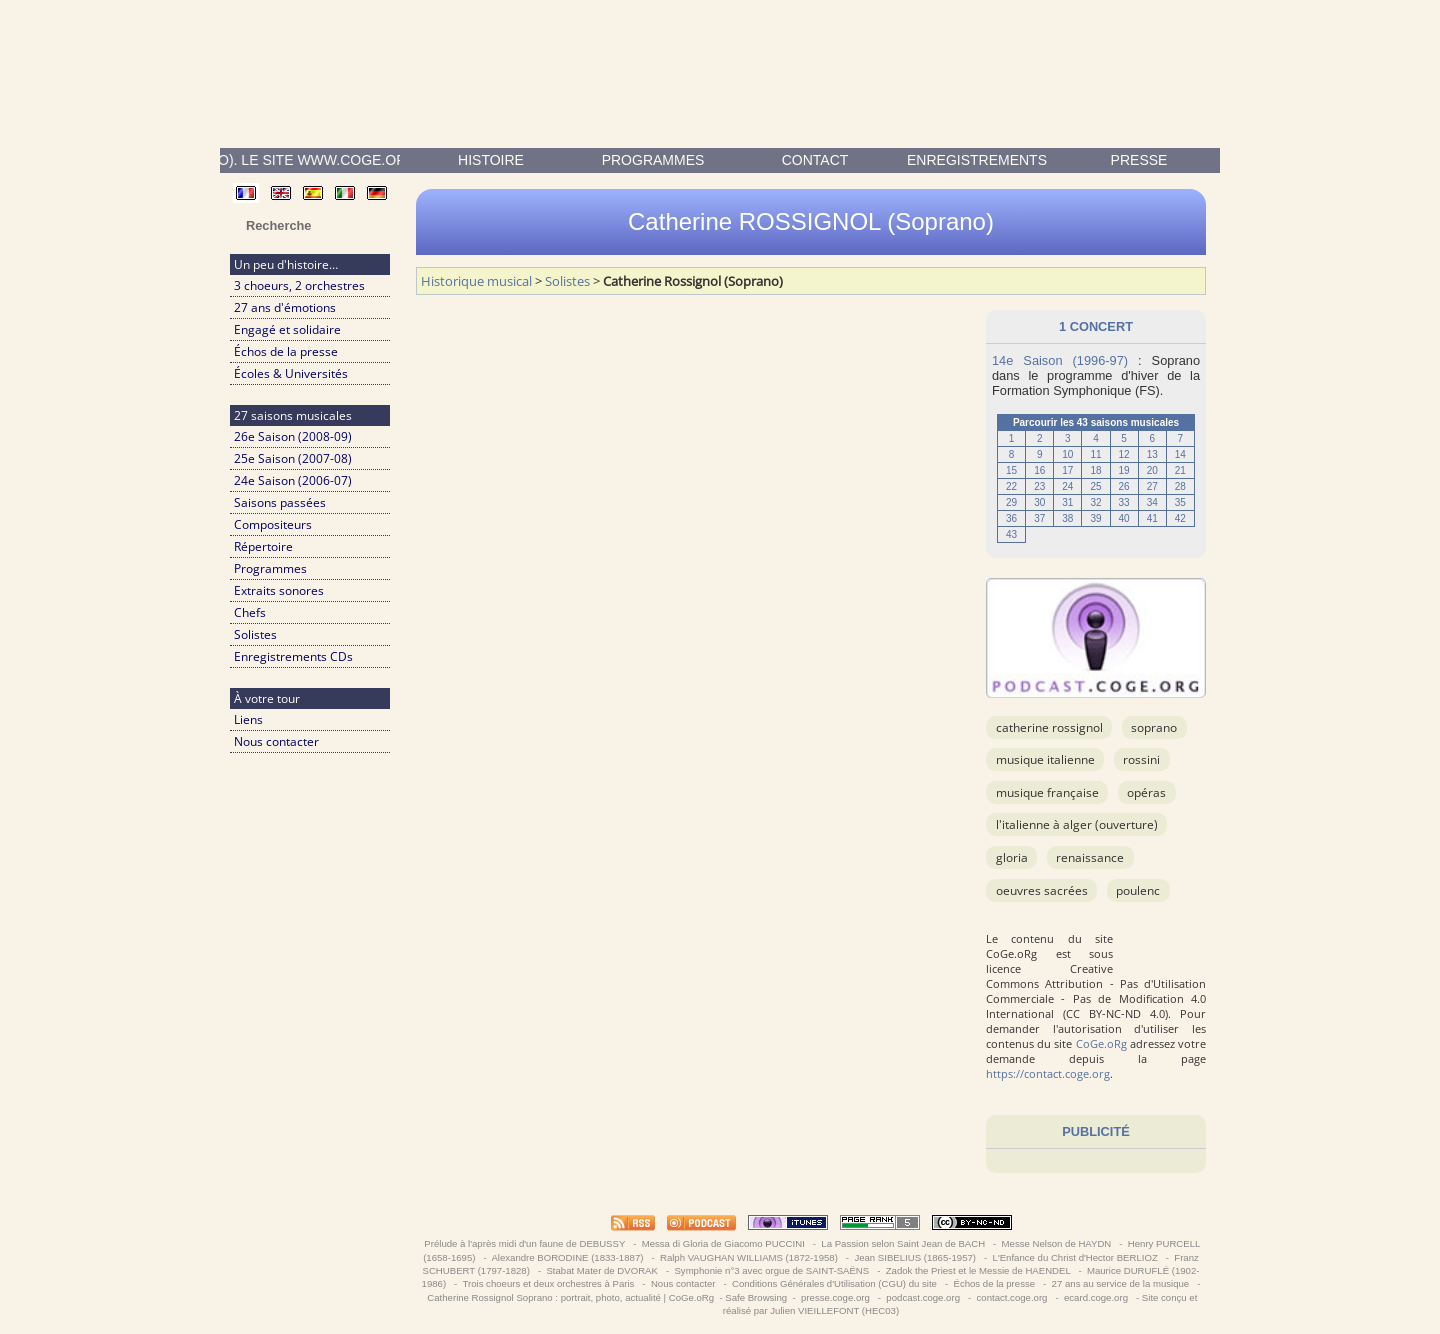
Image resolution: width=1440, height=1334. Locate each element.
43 (1011, 534)
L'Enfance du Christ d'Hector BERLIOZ (1075, 1257)
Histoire (491, 160)
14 (1180, 454)
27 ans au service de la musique (1120, 1283)
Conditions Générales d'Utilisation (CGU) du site (834, 1283)
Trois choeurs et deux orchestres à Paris (548, 1283)
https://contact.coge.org (1048, 1073)
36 (1011, 518)
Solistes (255, 634)
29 (1011, 502)
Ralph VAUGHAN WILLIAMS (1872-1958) (748, 1257)
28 (1180, 486)
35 (1180, 502)
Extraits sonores (279, 590)
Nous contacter (276, 741)
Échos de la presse (286, 351)
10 (1067, 454)
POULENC (1138, 890)
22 (1011, 486)
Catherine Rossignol (1049, 727)
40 (1124, 518)
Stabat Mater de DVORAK (602, 1270)
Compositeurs (273, 524)
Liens (248, 719)
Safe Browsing (756, 1297)
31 (1067, 502)
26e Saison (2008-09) (293, 436)
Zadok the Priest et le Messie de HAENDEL (978, 1270)
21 (1180, 470)
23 (1039, 486)
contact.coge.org (1012, 1297)
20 (1152, 470)
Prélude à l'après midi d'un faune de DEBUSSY (525, 1243)
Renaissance (1090, 857)
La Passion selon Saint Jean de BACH (903, 1243)
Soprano (1154, 727)
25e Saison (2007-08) (293, 458)
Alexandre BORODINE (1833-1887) (567, 1257)
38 (1067, 518)
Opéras (1146, 792)
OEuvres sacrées (1042, 890)
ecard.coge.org (1095, 1297)
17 (1067, 470)
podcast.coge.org (923, 1297)
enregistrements (977, 160)
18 (1095, 470)
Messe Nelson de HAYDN (1056, 1243)
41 (1152, 518)
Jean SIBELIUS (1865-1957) (915, 1257)
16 (1039, 470)
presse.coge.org (835, 1297)
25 (1095, 486)
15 (1011, 470)
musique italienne (1045, 759)
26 (1124, 486)
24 (1067, 486)
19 (1124, 470)
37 (1039, 518)
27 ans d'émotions (285, 307)
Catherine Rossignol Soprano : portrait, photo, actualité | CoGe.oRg (570, 1297)
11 (1095, 454)
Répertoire (263, 546)
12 (1124, 454)
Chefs (250, 612)
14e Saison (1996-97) (1060, 360)
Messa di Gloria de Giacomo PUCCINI (723, 1243)
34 (1152, 502)
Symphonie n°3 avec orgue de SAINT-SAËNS (772, 1270)
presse (1139, 160)
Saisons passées (280, 502)
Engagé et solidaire (287, 329)
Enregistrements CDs (293, 656)
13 (1152, 454)
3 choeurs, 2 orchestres (299, 285)
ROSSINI (1141, 759)
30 (1039, 502)
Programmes (653, 160)
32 (1095, 502)
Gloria (1012, 857)
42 (1180, 518)
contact (815, 160)
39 (1095, 518)
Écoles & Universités (291, 373)
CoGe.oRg (1101, 1043)
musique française (1047, 792)
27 (1152, 486)
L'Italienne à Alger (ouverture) (1077, 824)
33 (1124, 502)
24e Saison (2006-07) (293, 480)
